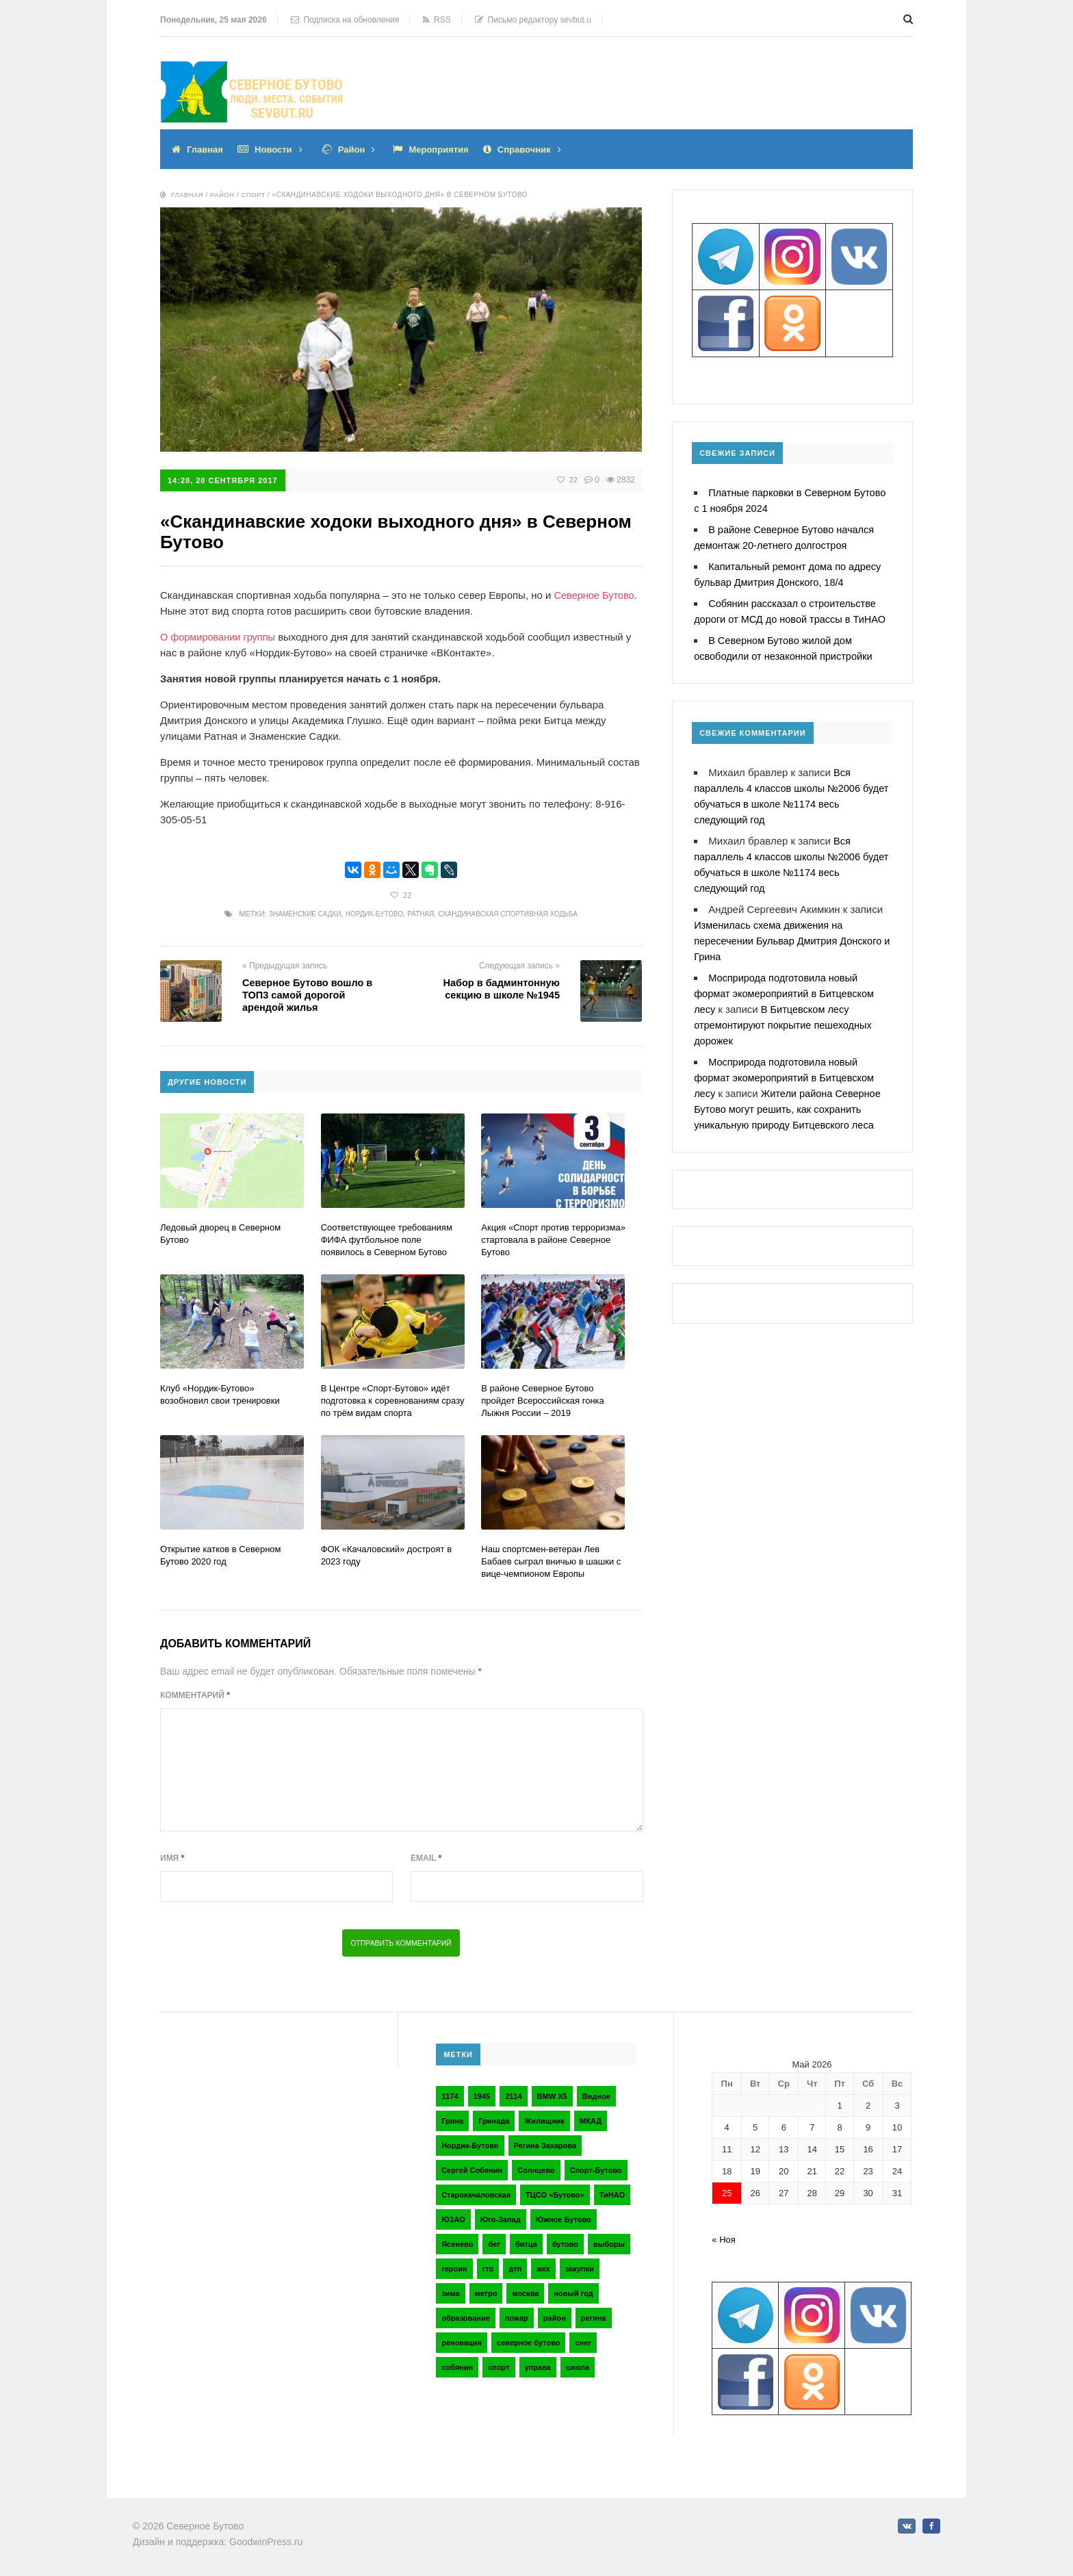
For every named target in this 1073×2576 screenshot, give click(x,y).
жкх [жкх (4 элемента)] (543, 2267)
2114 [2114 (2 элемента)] (513, 2095)
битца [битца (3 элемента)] (526, 2243)
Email (426, 1857)
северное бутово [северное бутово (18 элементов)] (528, 2341)
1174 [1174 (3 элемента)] (449, 2095)
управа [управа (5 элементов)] (538, 2366)
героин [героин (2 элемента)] (454, 2267)
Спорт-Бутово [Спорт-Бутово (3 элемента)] (596, 2169)
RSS (436, 20)
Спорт (256, 194)
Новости (277, 149)
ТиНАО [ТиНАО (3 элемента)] (612, 2193)
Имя (172, 1857)
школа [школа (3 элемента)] (577, 2366)
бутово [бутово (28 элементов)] (565, 2243)
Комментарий (195, 1694)
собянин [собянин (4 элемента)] (457, 2366)
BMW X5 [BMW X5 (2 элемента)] (552, 2095)
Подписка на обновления (345, 20)
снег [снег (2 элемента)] (583, 2341)
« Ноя (724, 2238)
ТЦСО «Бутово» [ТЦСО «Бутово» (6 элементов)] (555, 2193)
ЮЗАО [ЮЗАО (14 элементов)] (453, 2218)
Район (358, 149)
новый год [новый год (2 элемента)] (573, 2292)
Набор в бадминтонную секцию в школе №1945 (499, 988)
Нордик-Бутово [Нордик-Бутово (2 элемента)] (469, 2144)
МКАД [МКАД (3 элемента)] (591, 2119)
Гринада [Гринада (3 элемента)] (493, 2119)
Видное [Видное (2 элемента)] (596, 2095)
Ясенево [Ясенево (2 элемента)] (457, 2243)
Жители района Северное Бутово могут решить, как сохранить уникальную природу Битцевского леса (789, 1109)
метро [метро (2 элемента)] (486, 2292)
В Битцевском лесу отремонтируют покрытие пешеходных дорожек (785, 1024)
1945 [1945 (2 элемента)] (482, 2095)
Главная (206, 149)
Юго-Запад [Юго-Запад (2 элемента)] (500, 2218)
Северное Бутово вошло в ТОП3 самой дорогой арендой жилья (309, 994)
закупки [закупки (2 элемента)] (579, 2267)
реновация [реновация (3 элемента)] (461, 2341)
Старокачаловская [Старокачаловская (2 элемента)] (475, 2193)
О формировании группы (219, 636)
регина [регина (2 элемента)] (593, 2317)
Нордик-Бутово (370, 913)
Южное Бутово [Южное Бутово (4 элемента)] (563, 2218)
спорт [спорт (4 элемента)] (498, 2366)
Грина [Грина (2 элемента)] (452, 2119)
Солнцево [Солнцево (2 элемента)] (535, 2169)
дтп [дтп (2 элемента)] (514, 2267)
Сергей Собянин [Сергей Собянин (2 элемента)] (471, 2169)
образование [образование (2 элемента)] (465, 2317)
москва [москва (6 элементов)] (525, 2292)
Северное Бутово (595, 594)
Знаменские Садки (293, 913)
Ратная (420, 913)
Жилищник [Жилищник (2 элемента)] (544, 2119)
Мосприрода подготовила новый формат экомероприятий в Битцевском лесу (787, 993)
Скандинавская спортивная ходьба (516, 913)
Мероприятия (449, 149)
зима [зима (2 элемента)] (450, 2292)
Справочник (538, 149)
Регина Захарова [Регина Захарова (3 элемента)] (545, 2144)
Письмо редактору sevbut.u (533, 20)
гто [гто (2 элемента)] (488, 2267)
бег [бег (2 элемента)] (494, 2243)
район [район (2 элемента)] (554, 2317)
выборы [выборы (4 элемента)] (609, 2243)
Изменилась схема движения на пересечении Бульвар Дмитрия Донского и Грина (791, 940)
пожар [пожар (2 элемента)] (516, 2317)
